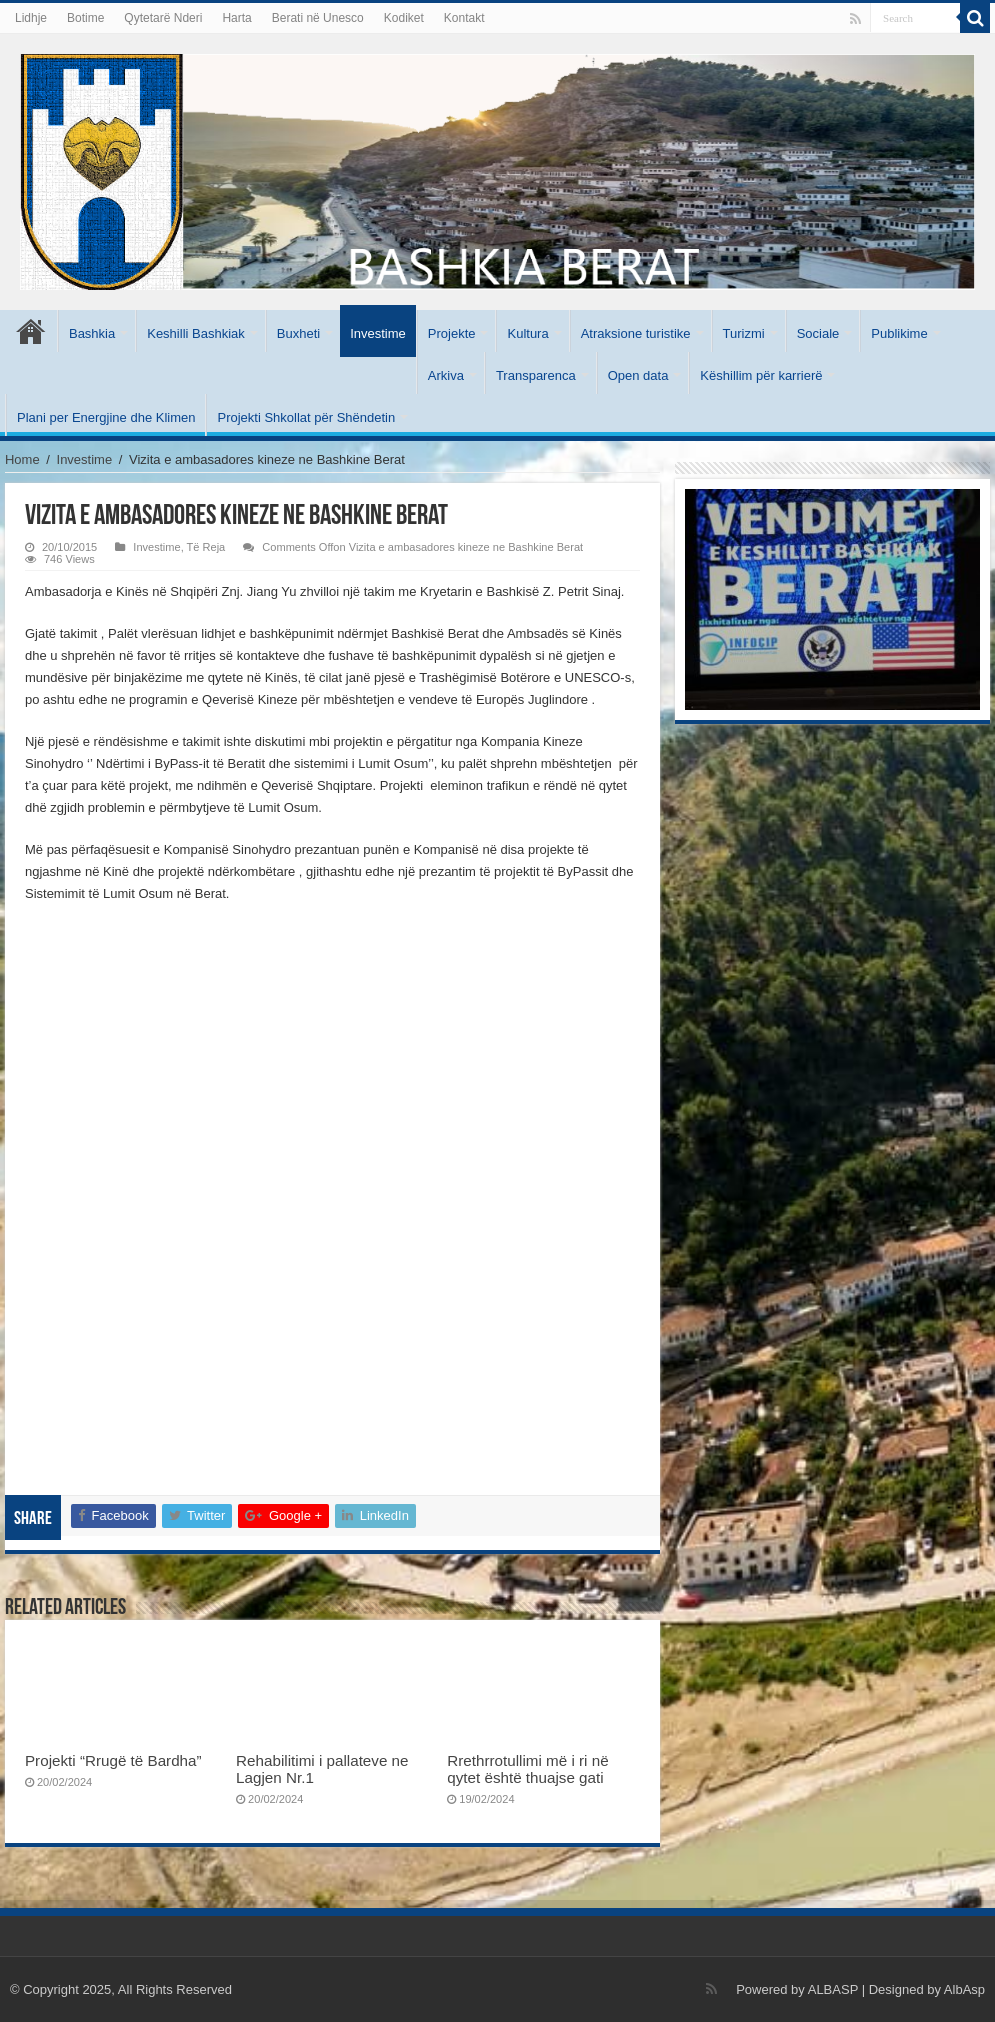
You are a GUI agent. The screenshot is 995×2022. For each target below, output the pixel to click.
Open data (638, 375)
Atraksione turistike (636, 333)
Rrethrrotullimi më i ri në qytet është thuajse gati (527, 1769)
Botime (85, 18)
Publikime (899, 333)
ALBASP (833, 1989)
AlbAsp (964, 1989)
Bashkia (92, 333)
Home (22, 459)
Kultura (527, 333)
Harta (236, 18)
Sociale (818, 333)
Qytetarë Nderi (163, 18)
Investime (378, 333)
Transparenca (536, 375)
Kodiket (404, 18)
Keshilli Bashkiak (196, 333)
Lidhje (31, 18)
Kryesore (31, 331)
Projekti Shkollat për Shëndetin (306, 417)
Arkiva (446, 375)
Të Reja (206, 547)
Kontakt (464, 18)
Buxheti (298, 333)
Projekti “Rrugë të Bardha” (113, 1760)
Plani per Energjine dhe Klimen (106, 417)
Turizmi (744, 333)
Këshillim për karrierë (761, 375)
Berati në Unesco (318, 18)
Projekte (452, 333)
